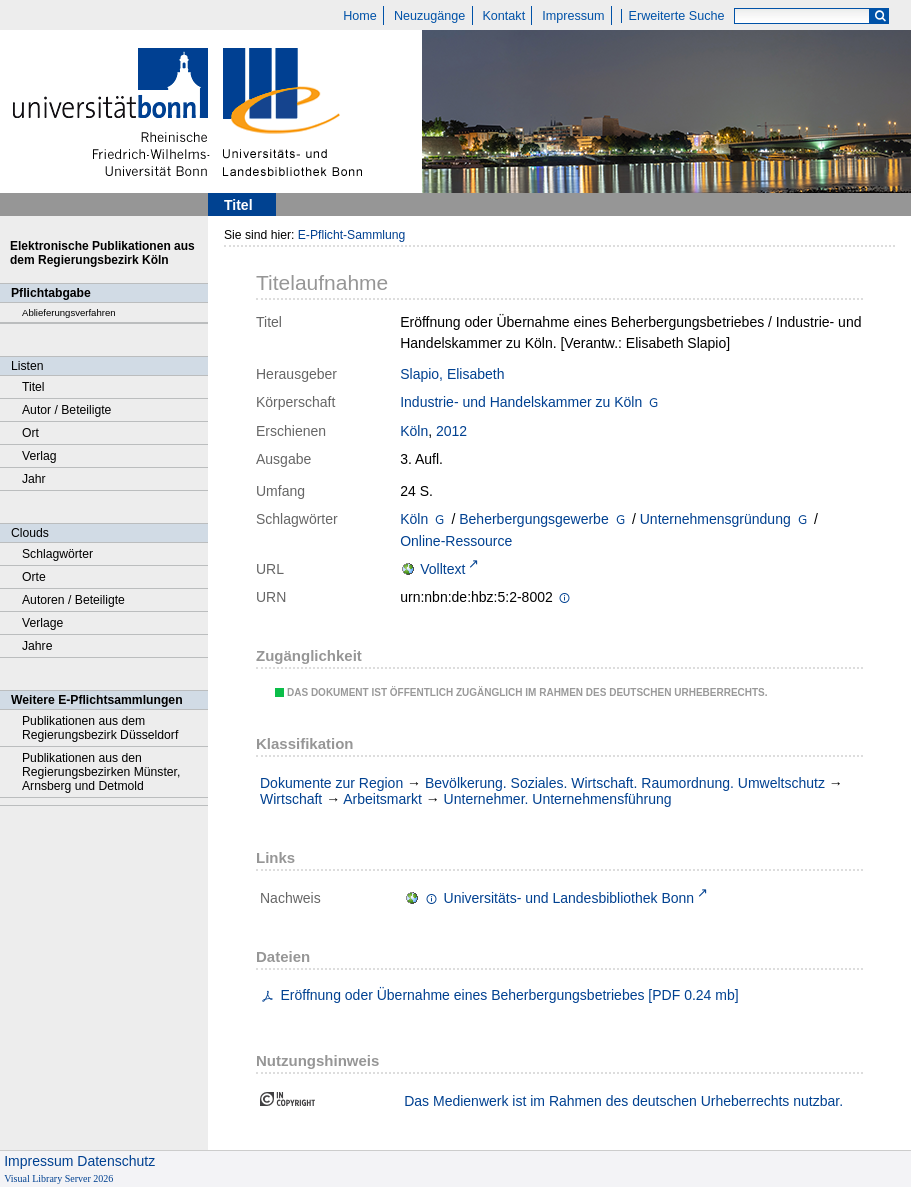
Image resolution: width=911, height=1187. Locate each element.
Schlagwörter (57, 554)
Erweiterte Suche (677, 16)
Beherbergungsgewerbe (533, 519)
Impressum (573, 16)
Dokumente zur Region (331, 783)
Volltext (442, 569)
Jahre (37, 646)
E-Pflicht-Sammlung (352, 235)
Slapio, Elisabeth (452, 374)
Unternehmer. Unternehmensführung (558, 799)
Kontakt (503, 16)
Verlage (42, 623)
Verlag (39, 456)
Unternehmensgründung (715, 519)
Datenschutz (116, 1161)
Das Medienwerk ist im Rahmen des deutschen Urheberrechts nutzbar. (623, 1101)
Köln (414, 431)
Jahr (34, 479)
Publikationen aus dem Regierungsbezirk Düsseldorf (100, 728)
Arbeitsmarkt (382, 799)
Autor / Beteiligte (66, 410)
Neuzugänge (429, 16)
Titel (33, 387)
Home (360, 16)
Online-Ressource (456, 541)
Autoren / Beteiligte (73, 600)
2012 (451, 431)
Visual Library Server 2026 (58, 1178)
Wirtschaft (291, 799)
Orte (34, 577)
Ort (30, 433)
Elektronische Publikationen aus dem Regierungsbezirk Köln (102, 253)
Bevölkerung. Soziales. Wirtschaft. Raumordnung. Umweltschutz (625, 783)
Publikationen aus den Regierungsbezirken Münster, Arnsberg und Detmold (101, 772)
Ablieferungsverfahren (69, 312)
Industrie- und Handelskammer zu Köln (521, 402)
